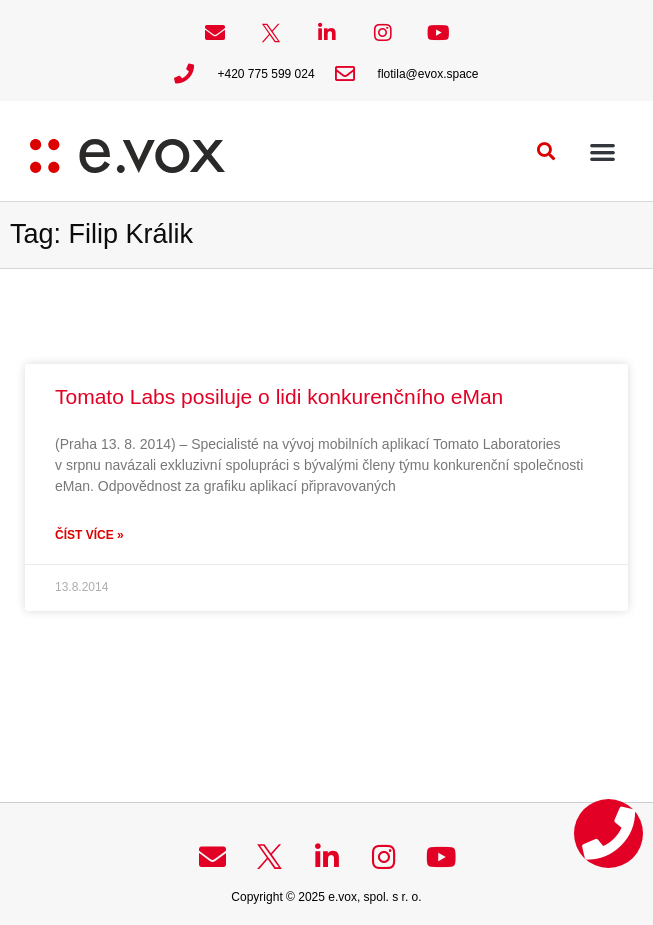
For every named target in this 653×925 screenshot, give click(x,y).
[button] (546, 151)
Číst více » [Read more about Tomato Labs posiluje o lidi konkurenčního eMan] (89, 535)
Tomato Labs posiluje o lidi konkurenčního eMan (279, 396)
